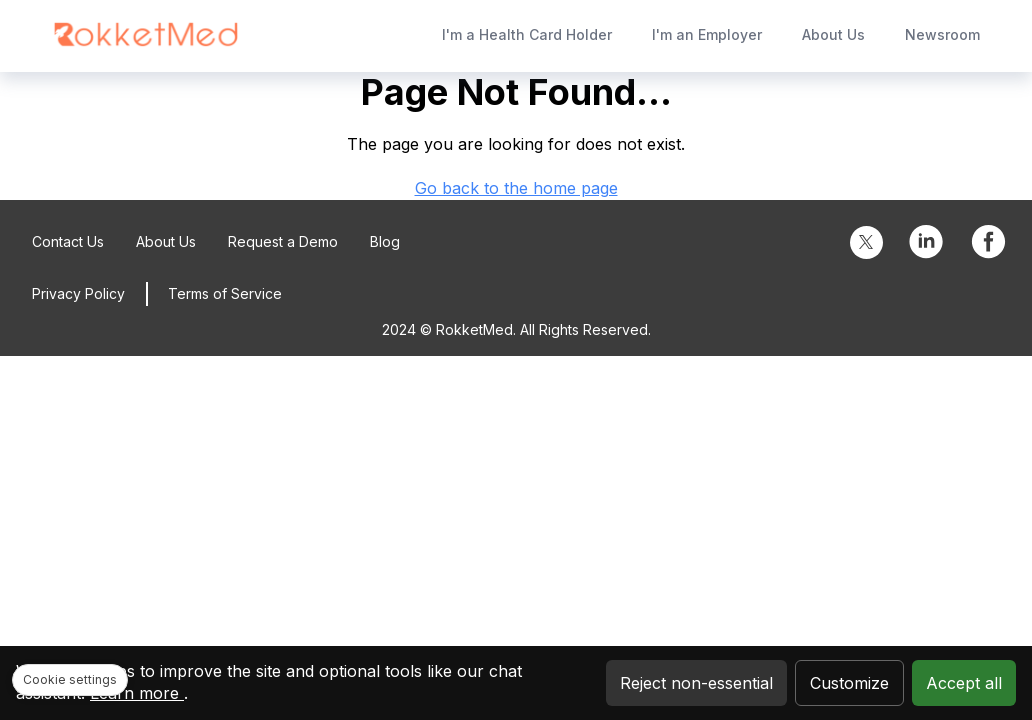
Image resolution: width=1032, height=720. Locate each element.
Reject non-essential (696, 683)
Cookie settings (70, 679)
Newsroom (942, 34)
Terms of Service (225, 293)
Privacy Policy (78, 293)
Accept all (964, 683)
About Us (833, 34)
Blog (385, 241)
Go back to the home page (516, 188)
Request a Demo (283, 241)
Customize (849, 683)
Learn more (137, 693)
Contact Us (68, 241)
